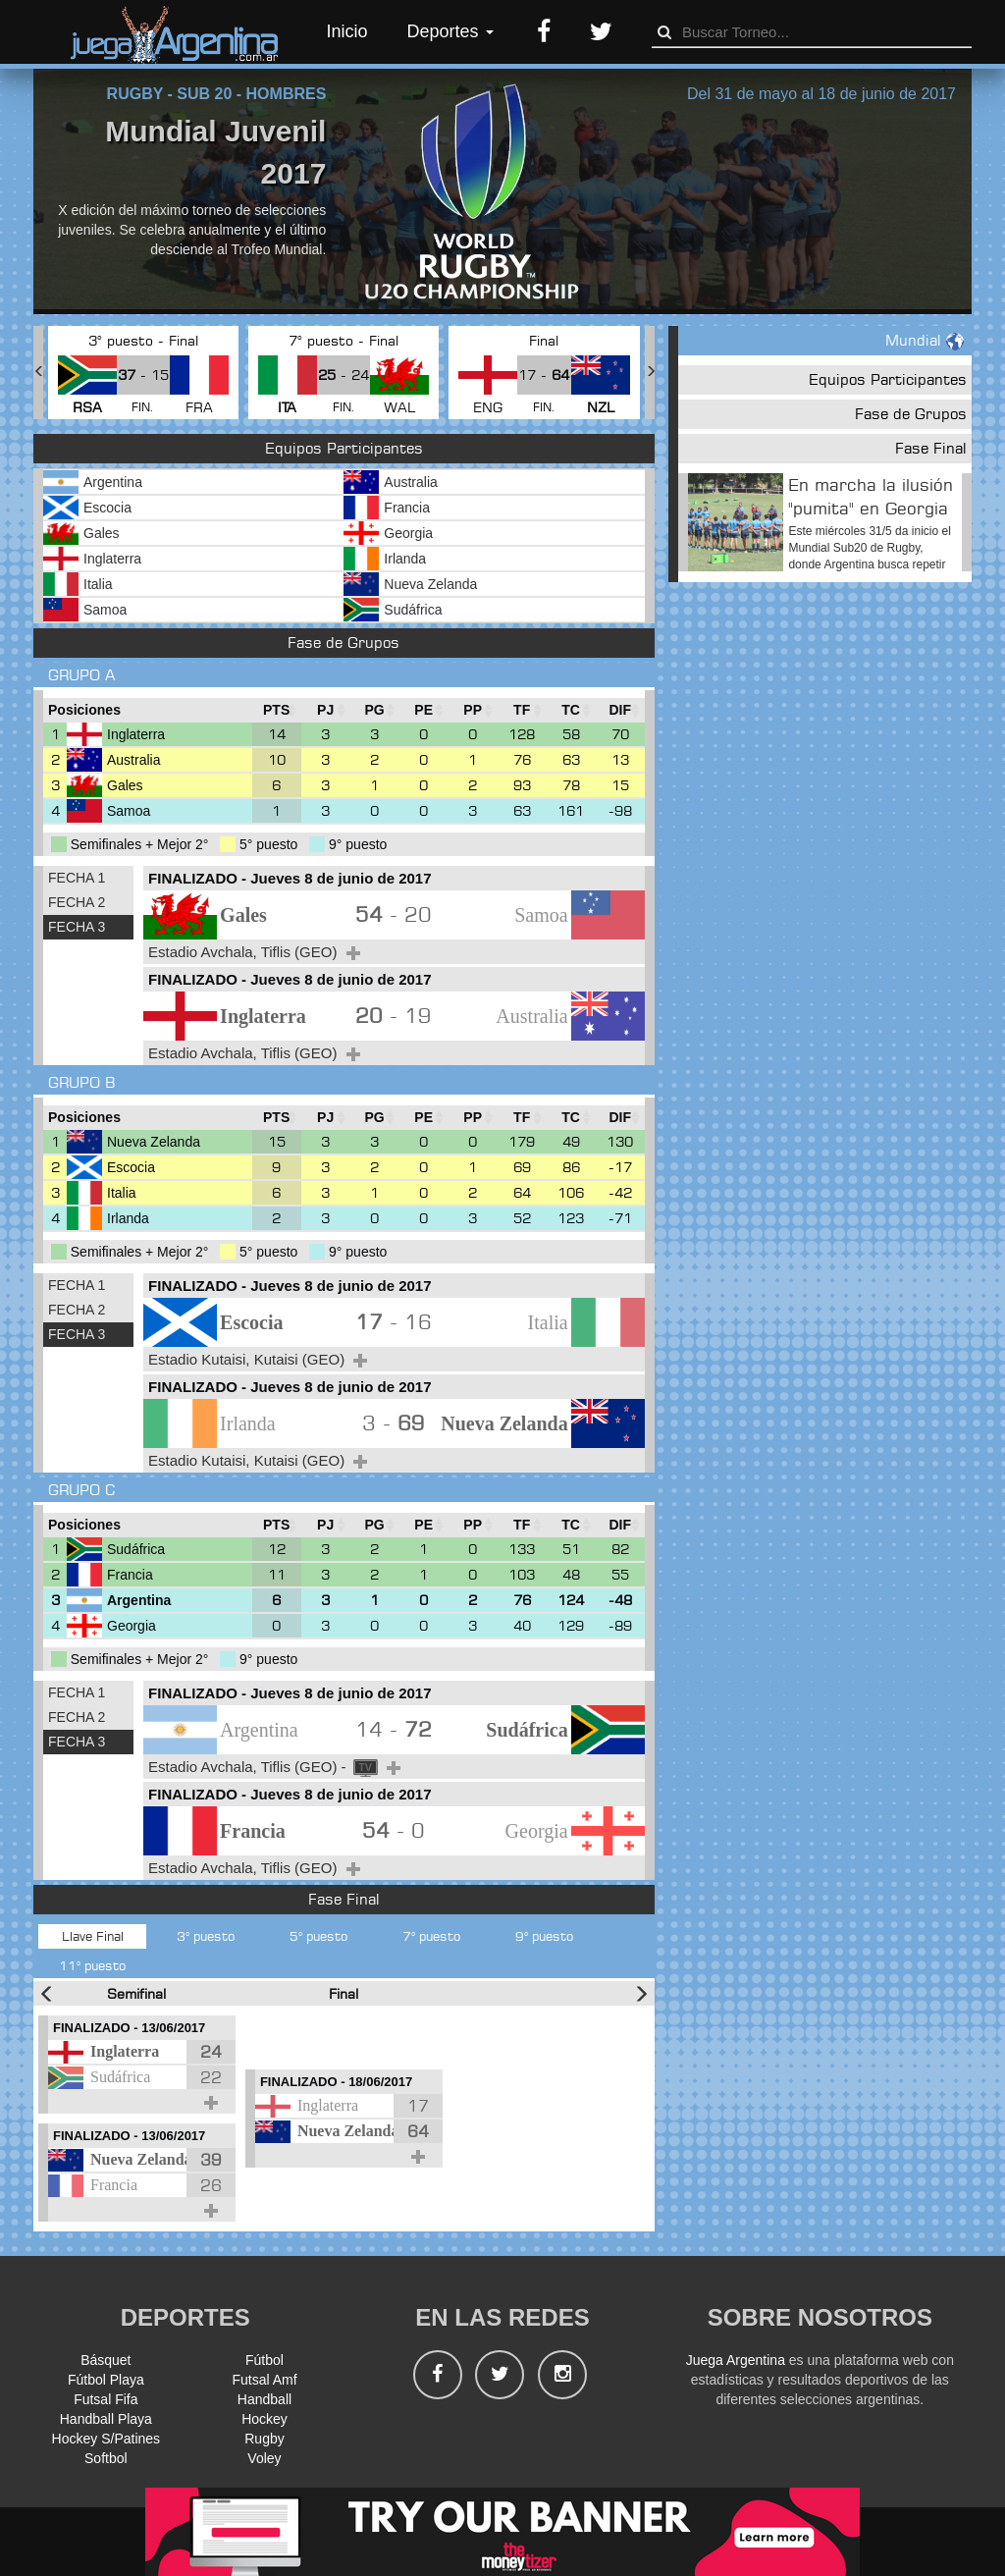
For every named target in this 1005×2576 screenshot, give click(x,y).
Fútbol (264, 2360)
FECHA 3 (76, 927)
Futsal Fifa (105, 2399)
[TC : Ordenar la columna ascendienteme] (571, 710)
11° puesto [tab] (92, 1965)
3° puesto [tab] (206, 1936)
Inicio (347, 31)
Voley (264, 2458)
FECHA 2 (76, 902)
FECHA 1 (76, 878)
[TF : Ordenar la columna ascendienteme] (522, 710)
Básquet (105, 2360)
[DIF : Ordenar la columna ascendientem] (620, 710)
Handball (264, 2399)
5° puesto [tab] (318, 1936)
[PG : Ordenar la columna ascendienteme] (374, 710)
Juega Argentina (735, 2360)
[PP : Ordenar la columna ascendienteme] (473, 710)
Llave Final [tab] (93, 1936)
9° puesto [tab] (544, 1936)
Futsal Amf (264, 2380)
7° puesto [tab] (431, 1936)
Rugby (264, 2438)
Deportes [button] (450, 31)
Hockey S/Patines (106, 2438)
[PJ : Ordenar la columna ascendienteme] (325, 710)
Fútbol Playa (106, 2380)
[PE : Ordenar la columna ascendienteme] (424, 710)
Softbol (106, 2458)
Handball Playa (106, 2419)
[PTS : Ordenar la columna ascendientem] (276, 710)
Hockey (264, 2419)
